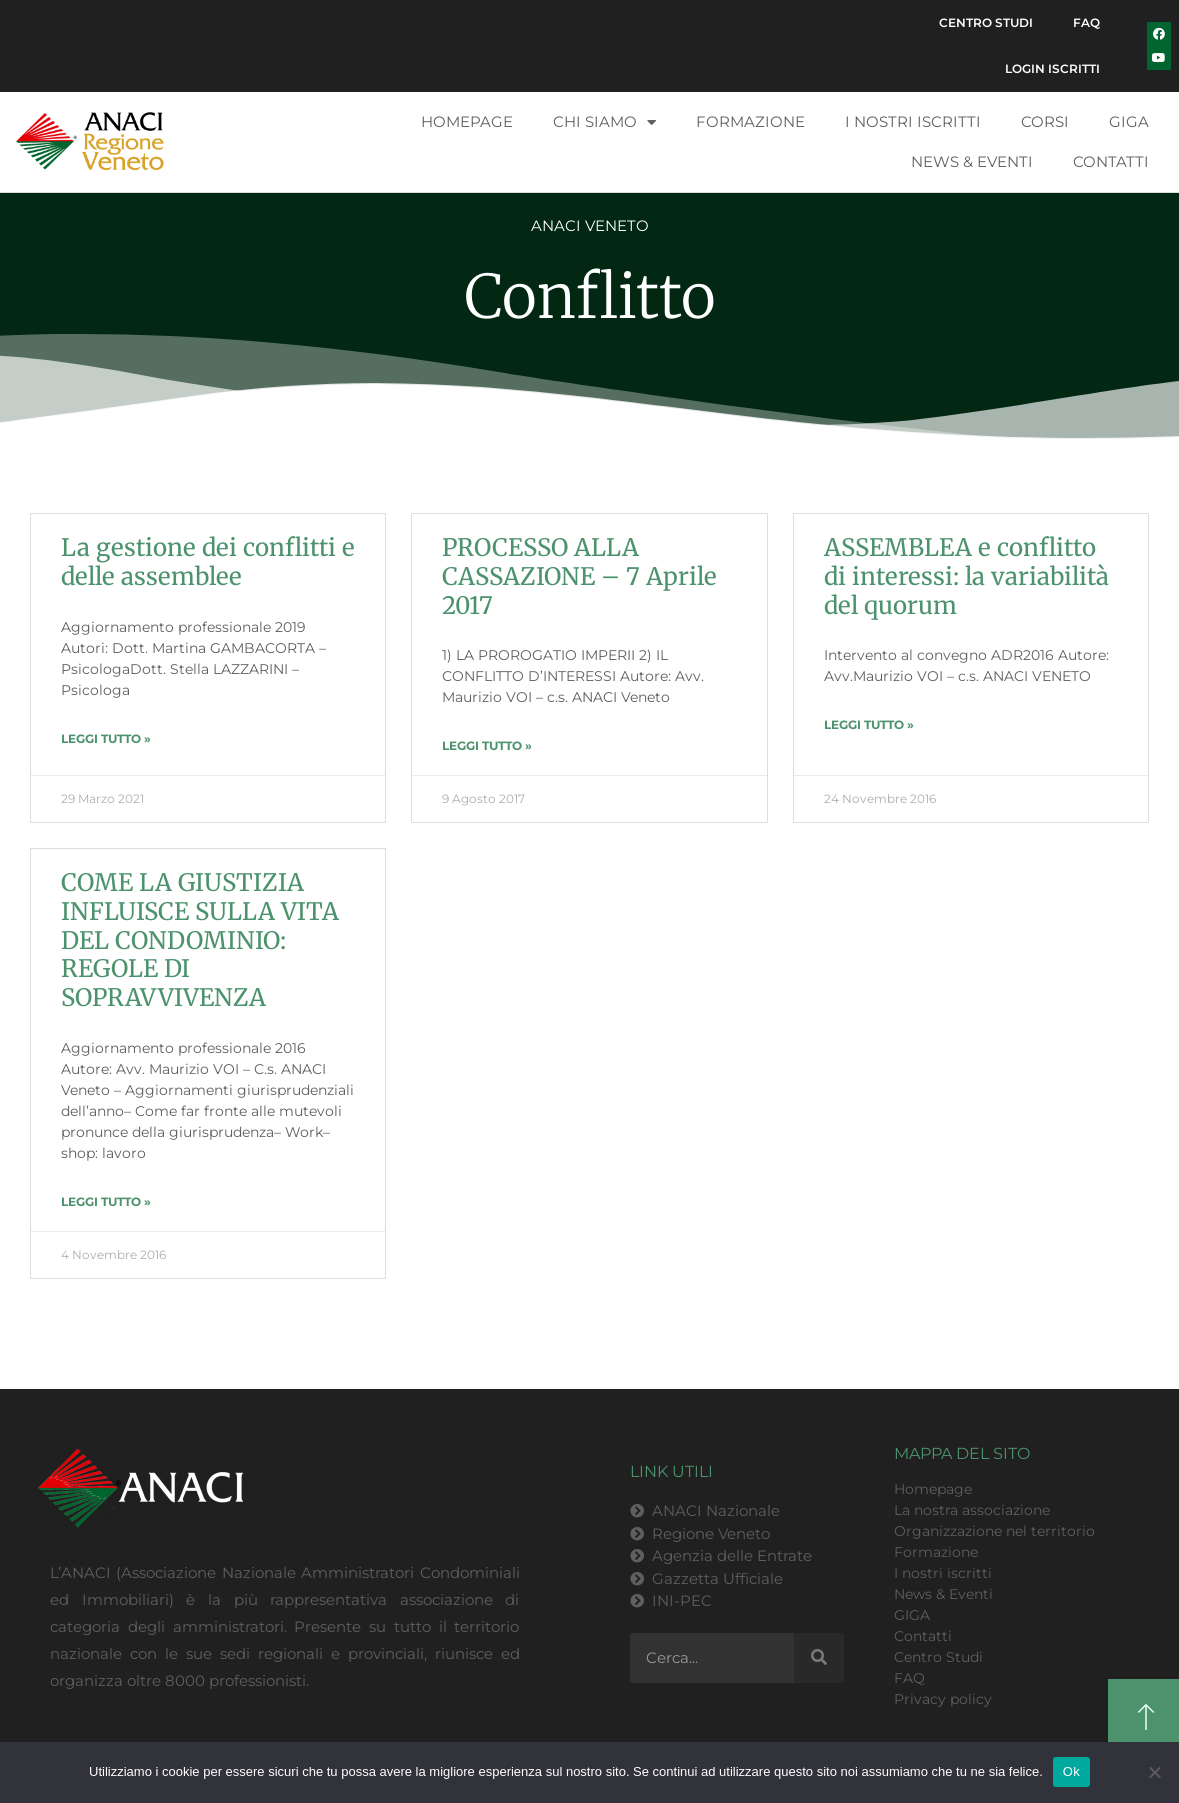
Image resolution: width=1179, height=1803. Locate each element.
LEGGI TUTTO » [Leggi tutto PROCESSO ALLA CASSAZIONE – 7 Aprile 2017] (487, 745)
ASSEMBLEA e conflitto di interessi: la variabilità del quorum (969, 576)
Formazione (750, 121)
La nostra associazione (972, 1510)
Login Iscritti (1052, 68)
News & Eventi (972, 161)
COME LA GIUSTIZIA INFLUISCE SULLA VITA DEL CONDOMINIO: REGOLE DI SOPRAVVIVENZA (200, 940)
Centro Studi (986, 22)
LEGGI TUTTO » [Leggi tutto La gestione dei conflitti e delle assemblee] (106, 738)
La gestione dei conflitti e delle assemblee (208, 562)
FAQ (1086, 22)
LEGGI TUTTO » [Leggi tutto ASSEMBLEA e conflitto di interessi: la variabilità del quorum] (869, 724)
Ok (1071, 1771)
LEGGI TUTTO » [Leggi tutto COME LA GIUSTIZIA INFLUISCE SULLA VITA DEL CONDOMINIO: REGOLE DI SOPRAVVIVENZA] (106, 1201)
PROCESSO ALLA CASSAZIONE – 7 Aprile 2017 (579, 576)
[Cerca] (819, 1658)
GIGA (1129, 121)
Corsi (1045, 121)
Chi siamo (604, 122)
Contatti (1111, 161)
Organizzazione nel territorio (994, 1531)
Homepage (467, 121)
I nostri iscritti (913, 121)
